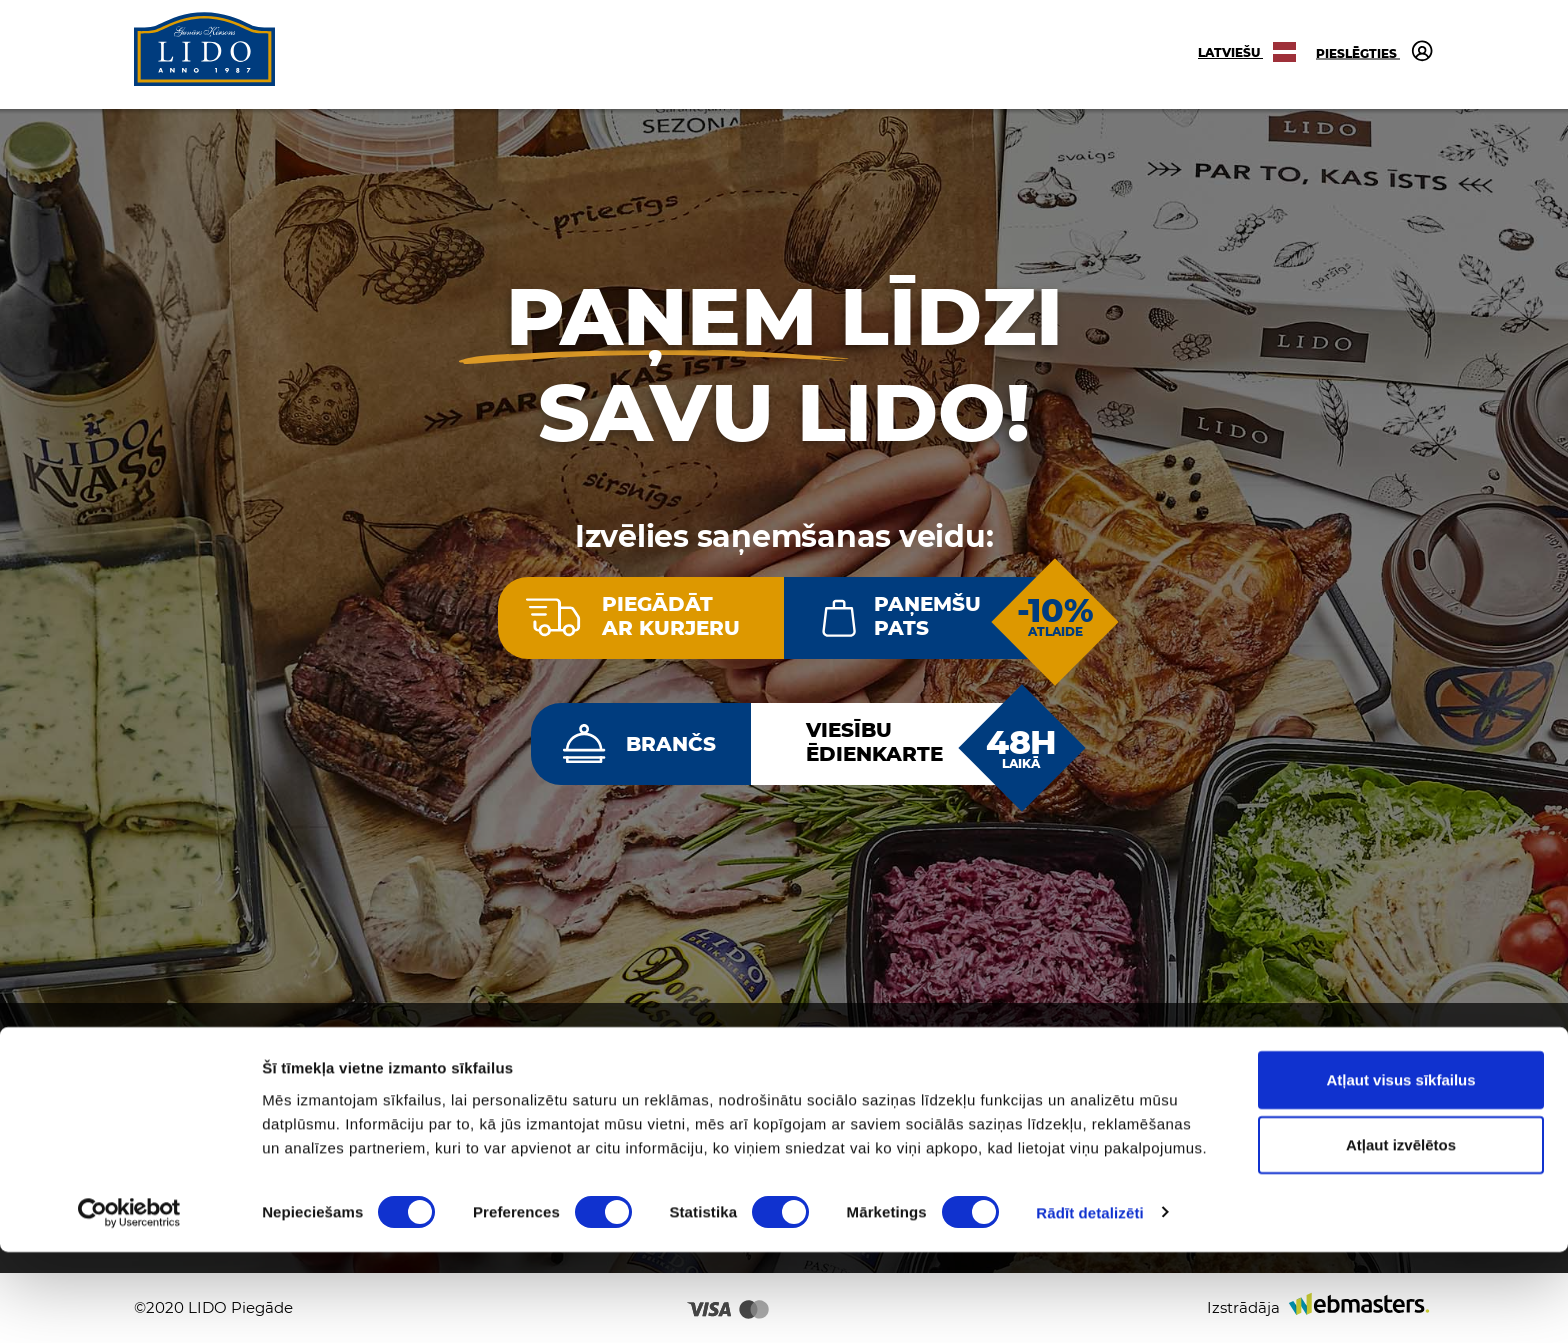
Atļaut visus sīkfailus (1400, 1170)
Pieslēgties (1375, 50)
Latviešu (1247, 52)
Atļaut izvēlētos (1401, 1236)
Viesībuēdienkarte (874, 742)
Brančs (671, 744)
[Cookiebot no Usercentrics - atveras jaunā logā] (129, 1304)
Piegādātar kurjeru (671, 616)
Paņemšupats (927, 616)
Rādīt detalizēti (1089, 1303)
